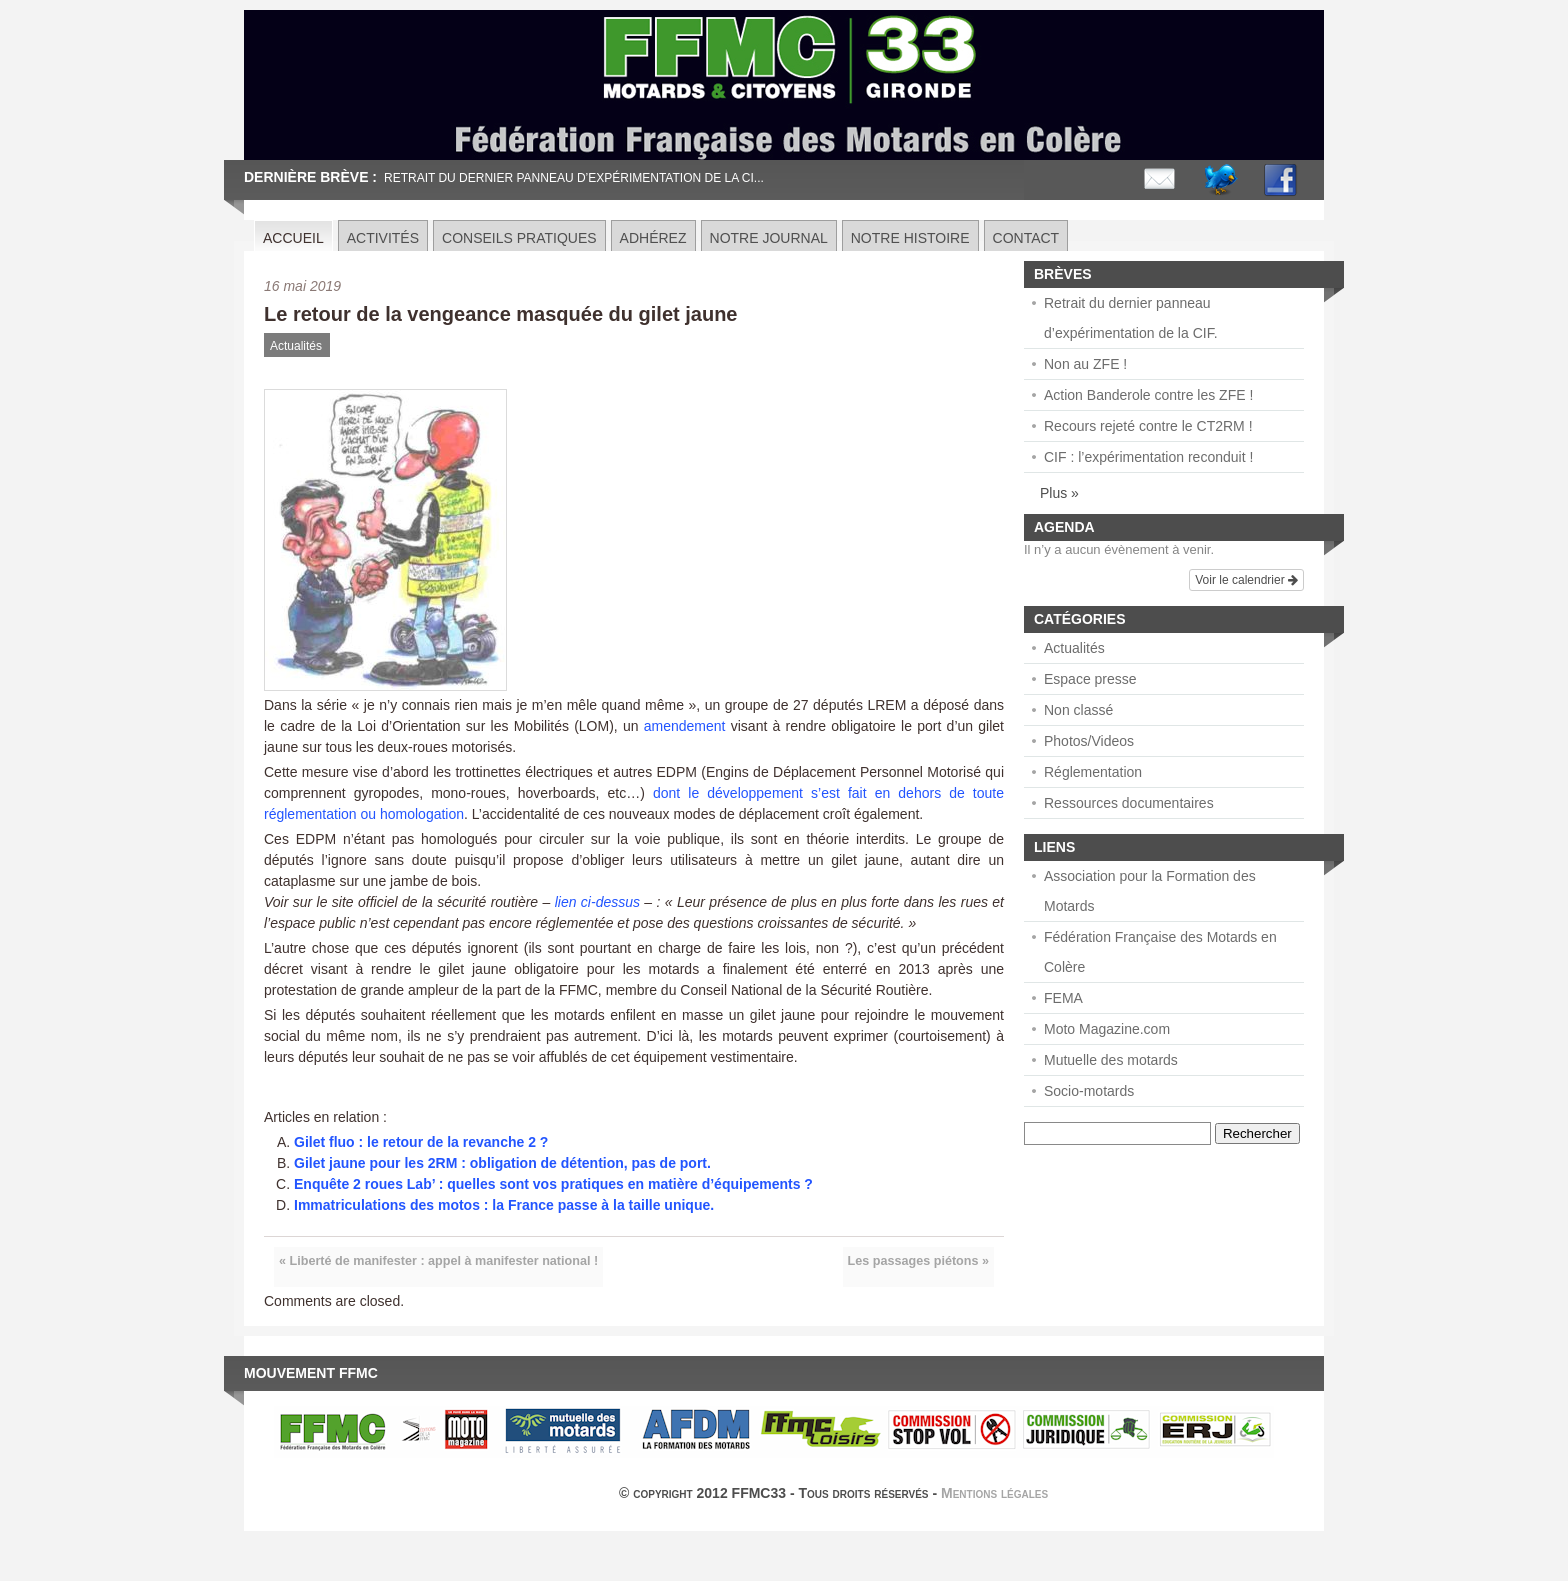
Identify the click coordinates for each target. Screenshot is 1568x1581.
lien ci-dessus (597, 902)
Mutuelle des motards (1111, 1060)
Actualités (296, 346)
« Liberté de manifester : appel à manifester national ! (438, 1261)
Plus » (1059, 493)
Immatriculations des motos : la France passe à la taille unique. (504, 1205)
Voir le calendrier (1246, 580)
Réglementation (1093, 772)
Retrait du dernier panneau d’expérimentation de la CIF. (1131, 318)
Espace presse (1090, 679)
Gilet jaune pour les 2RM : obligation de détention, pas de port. (502, 1163)
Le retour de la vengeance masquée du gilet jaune (500, 314)
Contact (1026, 238)
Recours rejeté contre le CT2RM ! (1148, 426)
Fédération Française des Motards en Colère (1160, 952)
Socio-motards (1089, 1091)
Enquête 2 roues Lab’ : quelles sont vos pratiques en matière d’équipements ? (553, 1184)
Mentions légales (994, 1493)
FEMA (1063, 998)
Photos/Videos (1089, 741)
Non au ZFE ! (1085, 364)
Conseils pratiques (519, 238)
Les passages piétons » (918, 1261)
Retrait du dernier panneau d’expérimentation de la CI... (574, 178)
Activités (383, 238)
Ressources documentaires (1129, 803)
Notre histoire (910, 238)
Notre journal (769, 238)
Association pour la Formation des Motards (1150, 891)
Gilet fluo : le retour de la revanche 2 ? (421, 1142)
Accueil (293, 238)
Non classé (1078, 710)
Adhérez (653, 238)
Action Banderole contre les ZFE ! (1148, 395)
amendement (685, 726)
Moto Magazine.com (1107, 1029)
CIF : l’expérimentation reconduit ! (1148, 457)
